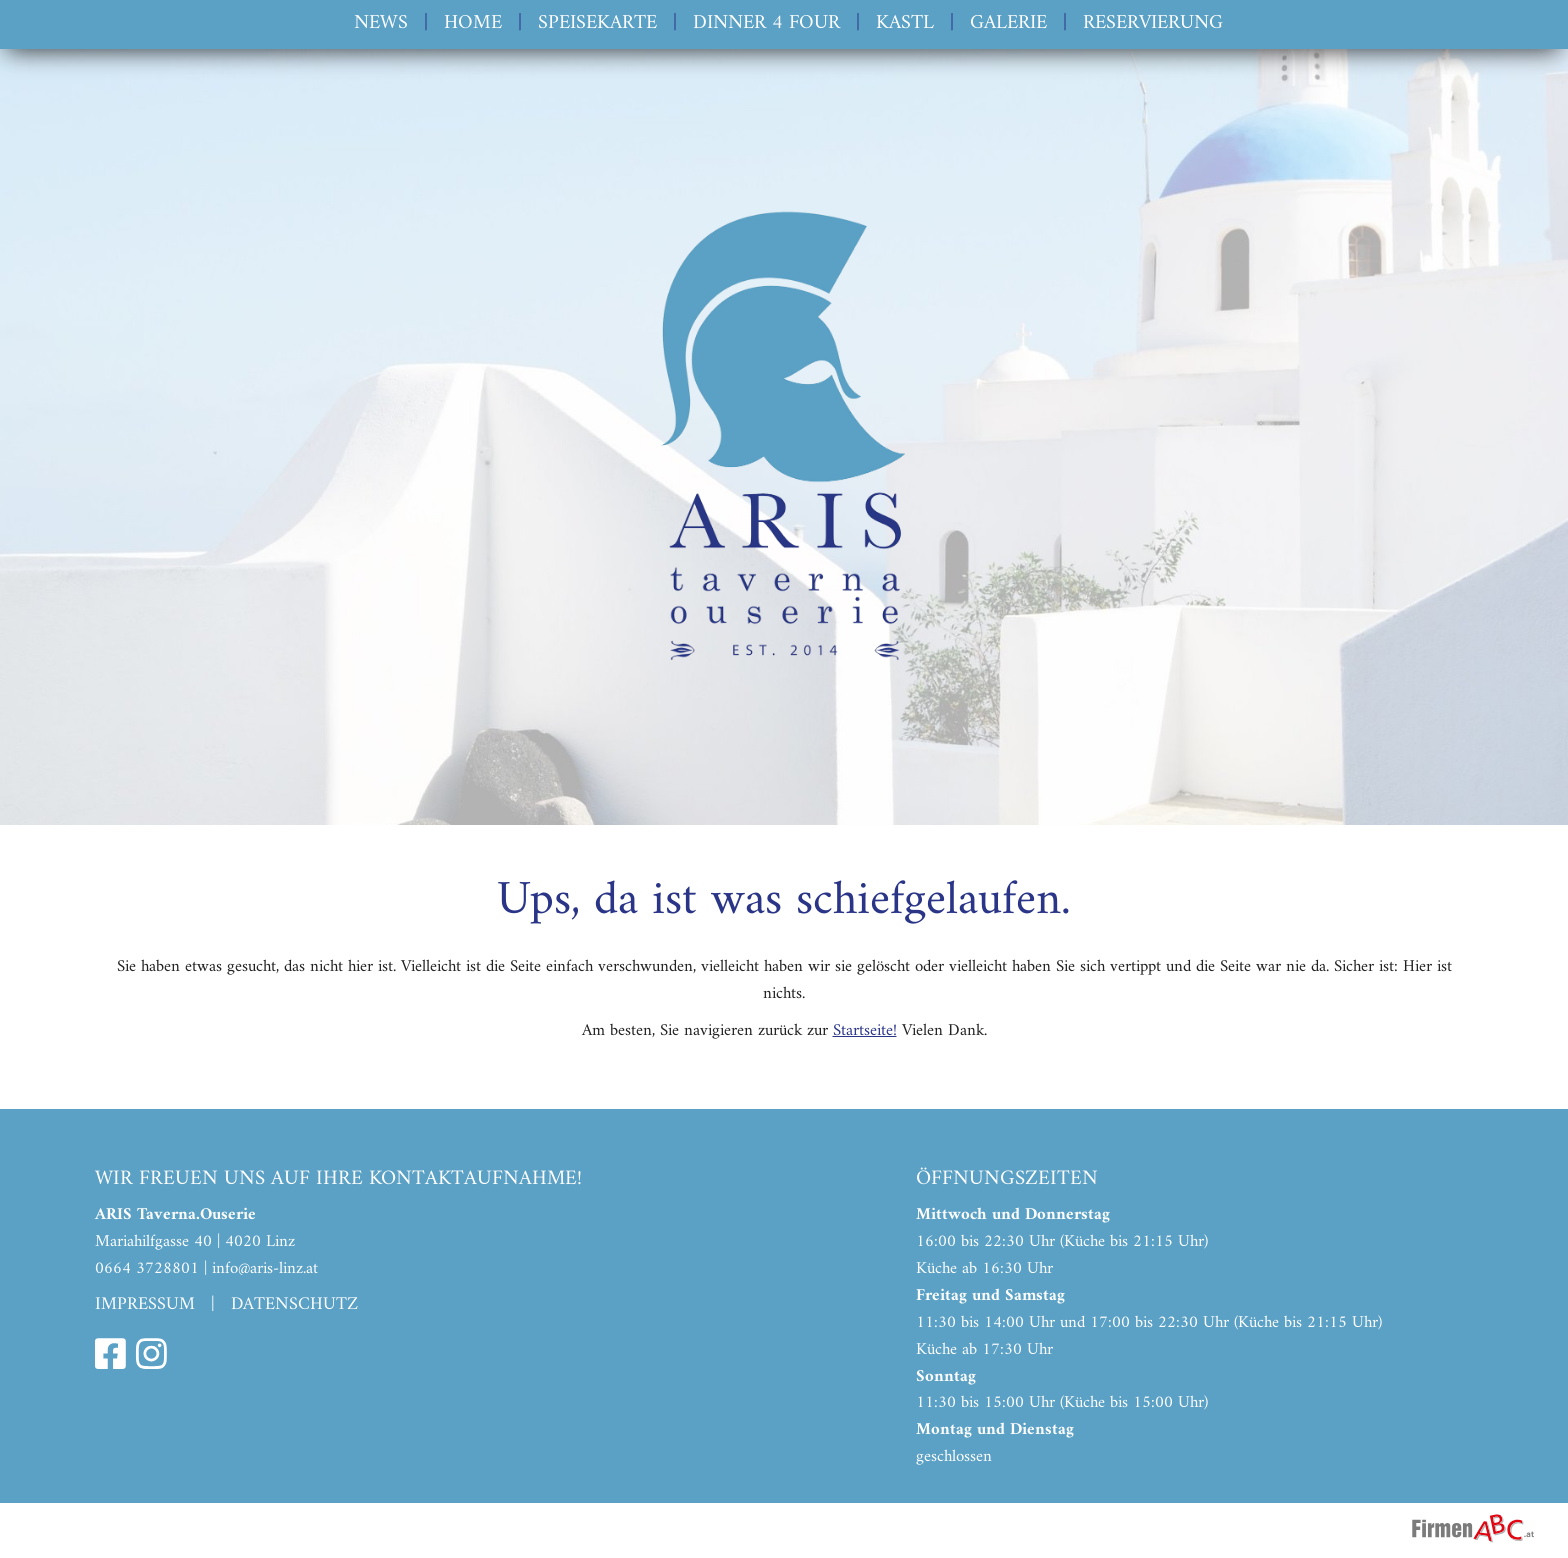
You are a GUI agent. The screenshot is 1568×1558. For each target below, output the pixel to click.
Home (473, 23)
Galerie (1008, 23)
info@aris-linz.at (265, 1269)
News (381, 23)
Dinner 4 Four (766, 23)
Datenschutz (294, 1304)
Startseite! (865, 1031)
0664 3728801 (147, 1269)
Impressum (145, 1304)
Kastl (905, 23)
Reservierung (1153, 23)
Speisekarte (597, 23)
